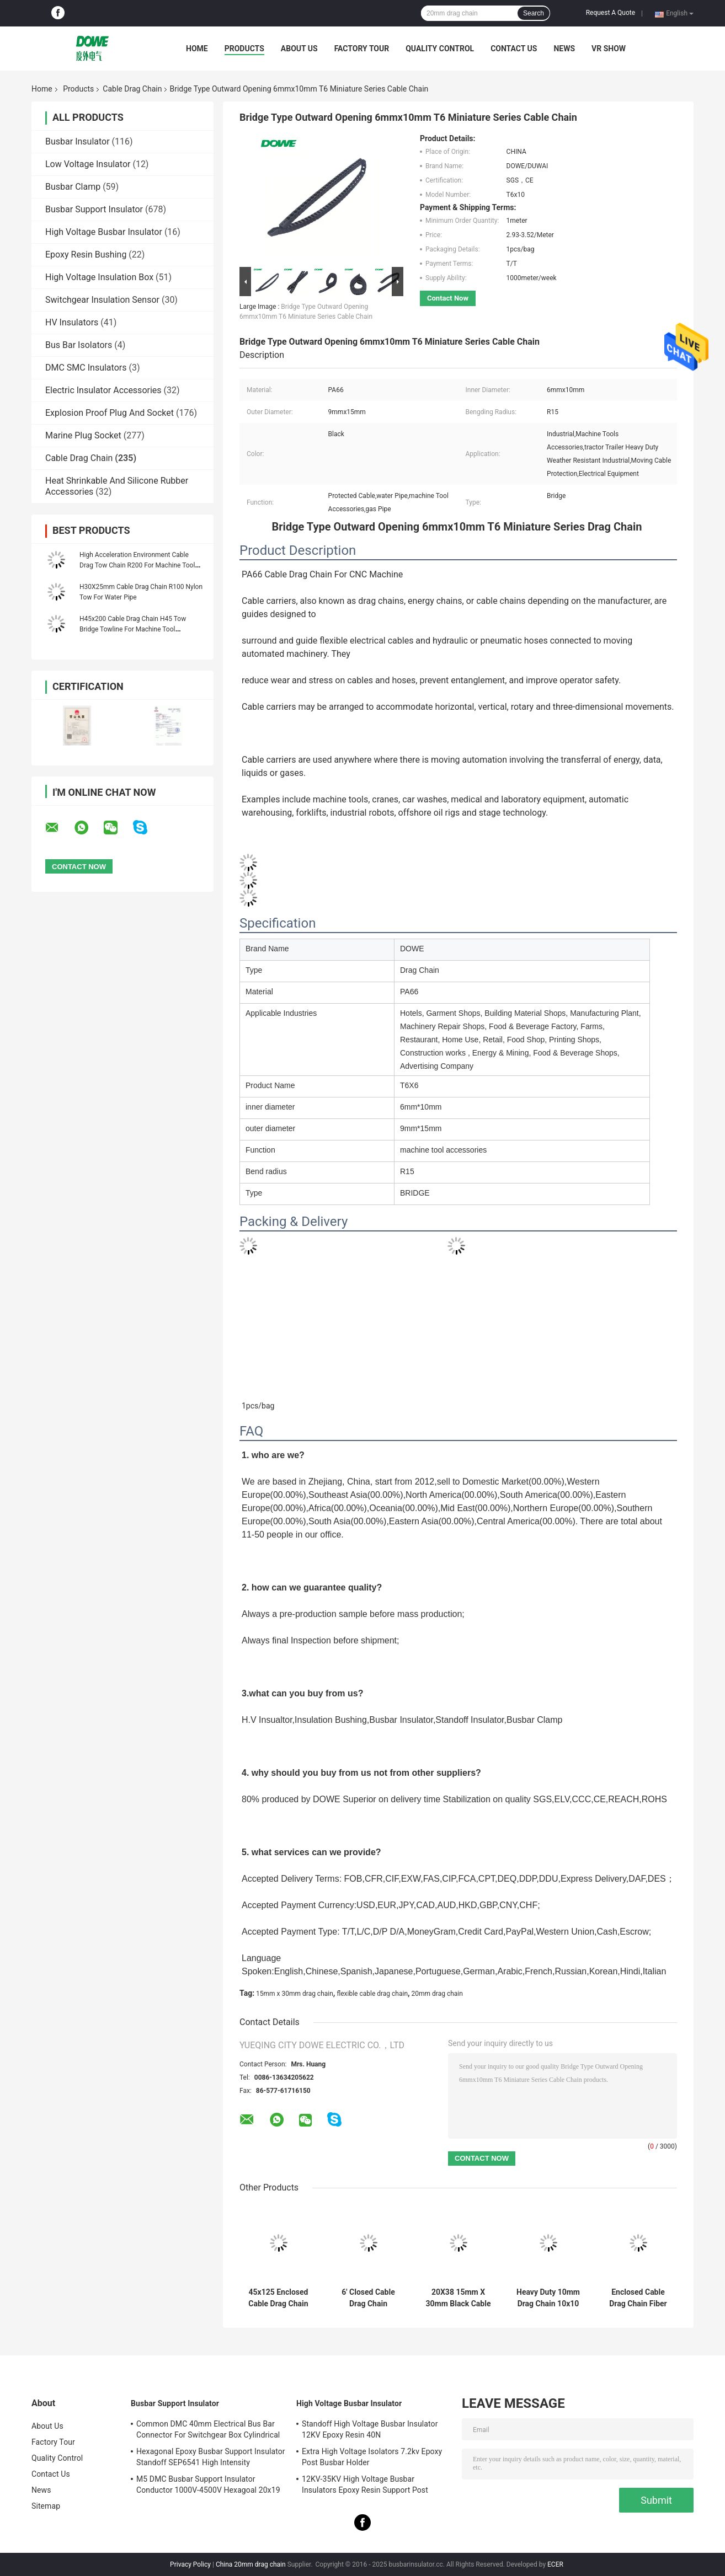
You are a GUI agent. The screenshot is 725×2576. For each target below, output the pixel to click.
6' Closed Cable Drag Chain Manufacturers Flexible (368, 2298)
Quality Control (440, 48)
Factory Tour (362, 48)
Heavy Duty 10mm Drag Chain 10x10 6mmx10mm (548, 2298)
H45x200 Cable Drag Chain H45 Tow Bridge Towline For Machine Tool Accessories (132, 629)
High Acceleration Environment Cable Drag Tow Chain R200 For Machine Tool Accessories (137, 565)
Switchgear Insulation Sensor (102, 299)
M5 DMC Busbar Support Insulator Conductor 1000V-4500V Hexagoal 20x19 (208, 2484)
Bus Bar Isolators (78, 345)
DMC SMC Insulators (85, 367)
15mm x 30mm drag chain (294, 1993)
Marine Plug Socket (83, 435)
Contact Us (514, 48)
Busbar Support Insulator (94, 209)
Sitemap (45, 2506)
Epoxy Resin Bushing (85, 254)
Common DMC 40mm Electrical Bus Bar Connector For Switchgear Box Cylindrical (208, 2429)
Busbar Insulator (77, 141)
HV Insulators (71, 322)
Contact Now (447, 298)
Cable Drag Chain (132, 88)
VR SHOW (608, 48)
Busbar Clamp (72, 186)
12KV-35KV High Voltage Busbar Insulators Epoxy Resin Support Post (365, 2484)
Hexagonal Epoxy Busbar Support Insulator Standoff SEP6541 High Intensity (210, 2457)
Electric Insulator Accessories (103, 390)
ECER (555, 2564)
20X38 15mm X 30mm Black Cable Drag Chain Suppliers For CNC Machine (458, 2298)
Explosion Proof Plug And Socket (109, 413)
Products (244, 48)
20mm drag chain (437, 1993)
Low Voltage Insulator (87, 164)
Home (197, 48)
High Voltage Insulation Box (99, 277)
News (564, 48)
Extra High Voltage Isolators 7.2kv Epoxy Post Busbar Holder (372, 2457)
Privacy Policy (190, 2564)
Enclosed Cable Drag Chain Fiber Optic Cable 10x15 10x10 (638, 2298)
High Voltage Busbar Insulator (103, 232)
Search (533, 13)
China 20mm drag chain (251, 2564)
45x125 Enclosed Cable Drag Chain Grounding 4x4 (278, 2298)
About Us (299, 48)
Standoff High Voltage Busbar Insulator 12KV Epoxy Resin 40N (370, 2429)
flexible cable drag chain (372, 1993)
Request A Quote (610, 13)
